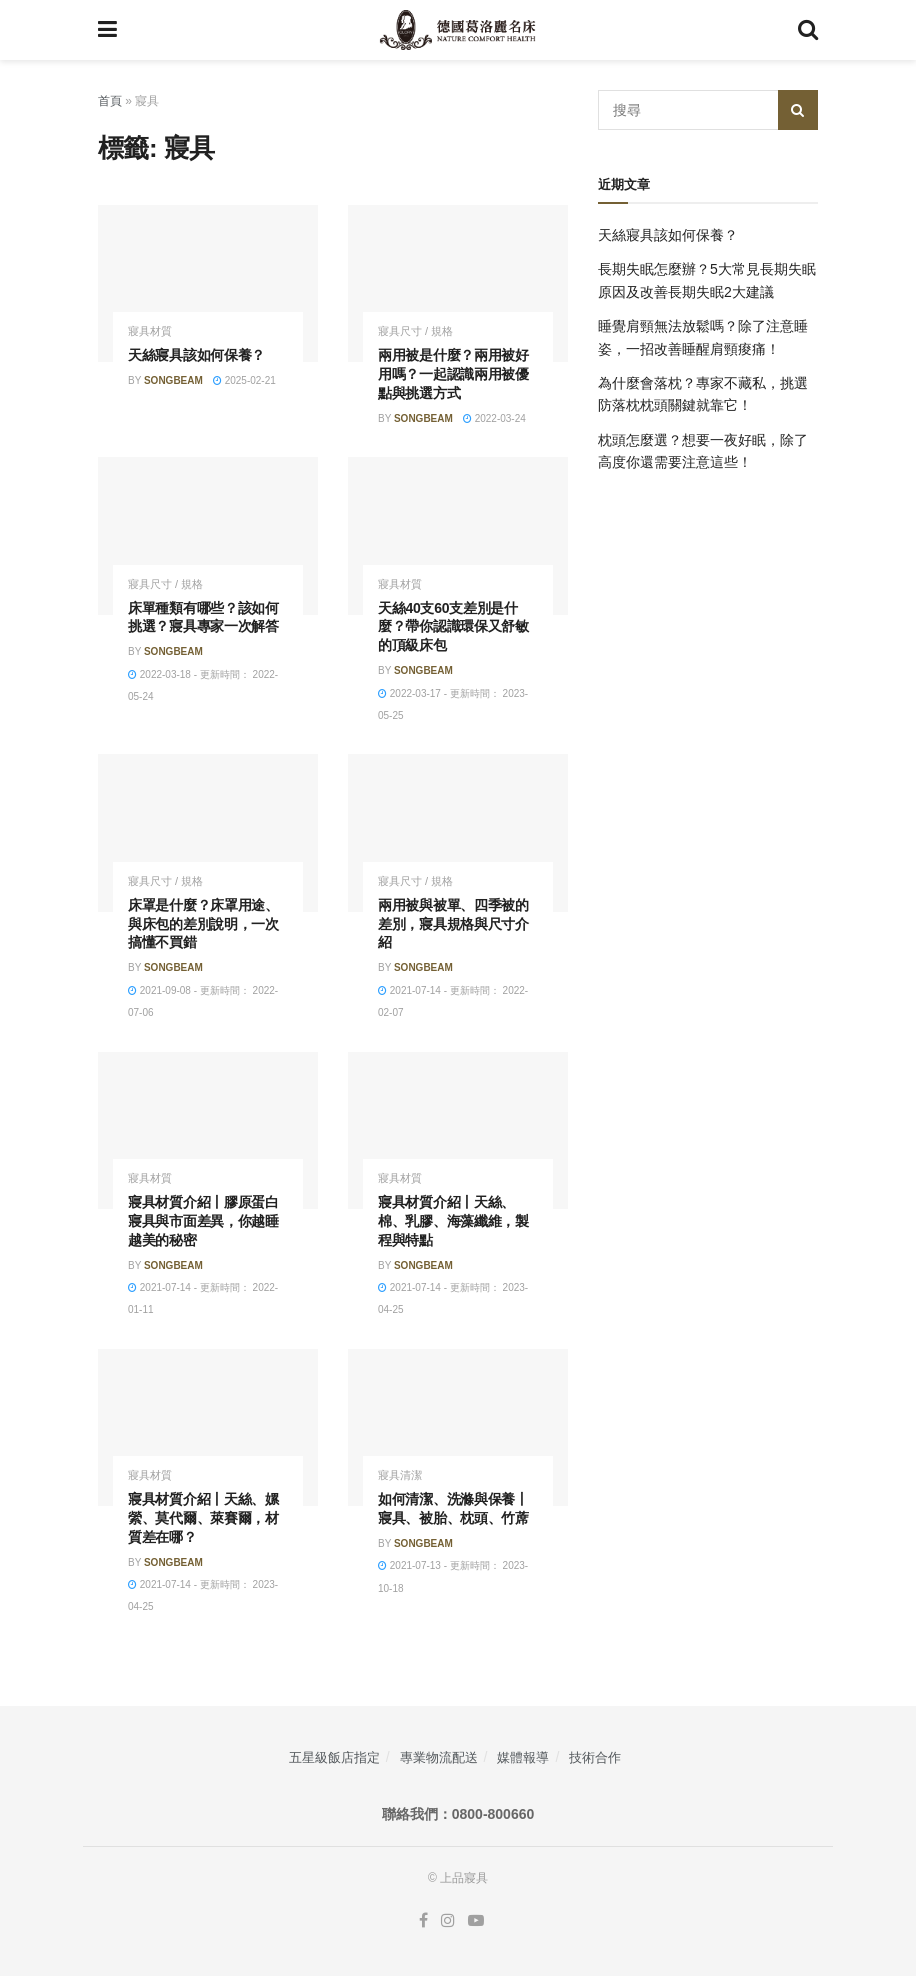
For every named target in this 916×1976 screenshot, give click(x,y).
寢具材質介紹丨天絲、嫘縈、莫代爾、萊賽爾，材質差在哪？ (203, 1518)
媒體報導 (523, 1757)
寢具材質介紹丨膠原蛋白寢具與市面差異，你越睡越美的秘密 (203, 1221)
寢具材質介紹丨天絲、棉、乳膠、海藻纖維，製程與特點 (453, 1221)
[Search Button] (808, 30)
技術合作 (595, 1757)
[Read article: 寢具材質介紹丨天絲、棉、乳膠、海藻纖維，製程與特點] (458, 1130)
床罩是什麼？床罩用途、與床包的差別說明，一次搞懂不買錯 (203, 924)
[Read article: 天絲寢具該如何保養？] (208, 283)
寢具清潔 (400, 1475)
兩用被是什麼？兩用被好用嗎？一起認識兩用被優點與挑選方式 (453, 374)
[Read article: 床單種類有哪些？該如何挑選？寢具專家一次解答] (208, 535)
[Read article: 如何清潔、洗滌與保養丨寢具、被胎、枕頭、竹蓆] (458, 1427)
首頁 (110, 101)
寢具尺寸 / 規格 (415, 331)
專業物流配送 (439, 1757)
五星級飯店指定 (334, 1757)
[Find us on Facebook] (423, 1921)
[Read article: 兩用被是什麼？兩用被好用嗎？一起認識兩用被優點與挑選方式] (458, 283)
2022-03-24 (494, 418)
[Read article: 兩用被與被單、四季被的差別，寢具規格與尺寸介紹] (458, 832)
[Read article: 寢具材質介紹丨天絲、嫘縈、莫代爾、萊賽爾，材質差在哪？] (208, 1427)
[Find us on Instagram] (448, 1921)
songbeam (173, 380)
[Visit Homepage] (457, 30)
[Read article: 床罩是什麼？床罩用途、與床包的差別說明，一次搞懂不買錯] (208, 832)
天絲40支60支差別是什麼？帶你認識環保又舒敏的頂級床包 (453, 627)
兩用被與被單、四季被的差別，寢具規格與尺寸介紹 (453, 924)
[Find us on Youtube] (476, 1921)
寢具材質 (150, 331)
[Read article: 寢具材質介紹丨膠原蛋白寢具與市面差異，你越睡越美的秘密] (208, 1130)
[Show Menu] (107, 30)
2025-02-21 (244, 380)
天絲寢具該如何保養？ (196, 355)
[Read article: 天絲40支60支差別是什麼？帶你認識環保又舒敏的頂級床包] (458, 535)
